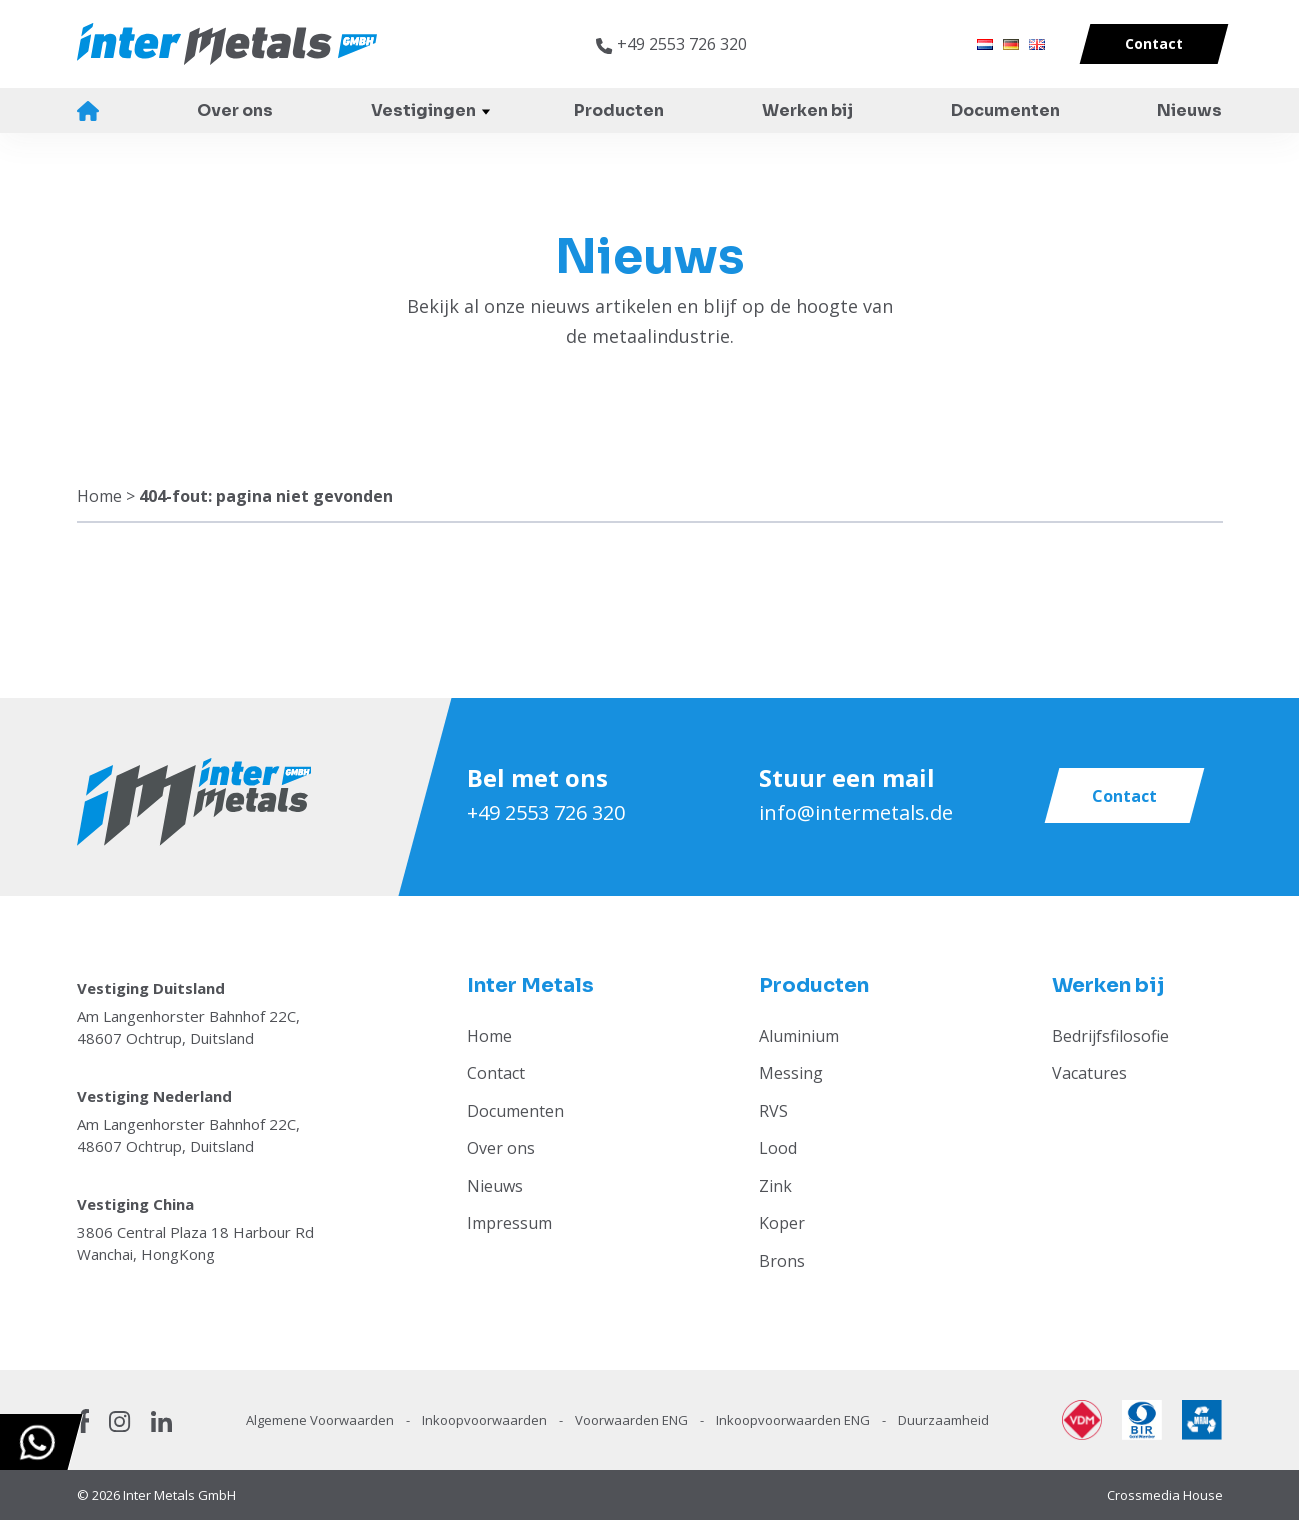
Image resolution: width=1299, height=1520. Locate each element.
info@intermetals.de (856, 812)
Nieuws (1189, 110)
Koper (782, 1223)
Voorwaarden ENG (633, 1420)
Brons (782, 1261)
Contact (496, 1073)
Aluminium (799, 1036)
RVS (773, 1111)
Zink (775, 1186)
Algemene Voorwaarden (321, 1420)
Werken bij (807, 110)
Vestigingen (423, 110)
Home (88, 111)
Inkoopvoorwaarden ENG (794, 1420)
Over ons (235, 110)
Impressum (509, 1223)
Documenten (1005, 110)
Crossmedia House (1165, 1495)
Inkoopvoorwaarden (486, 1420)
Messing (791, 1073)
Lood (778, 1148)
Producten (619, 110)
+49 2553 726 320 (546, 812)
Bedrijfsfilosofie (1110, 1036)
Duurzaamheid (943, 1420)
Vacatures (1089, 1073)
